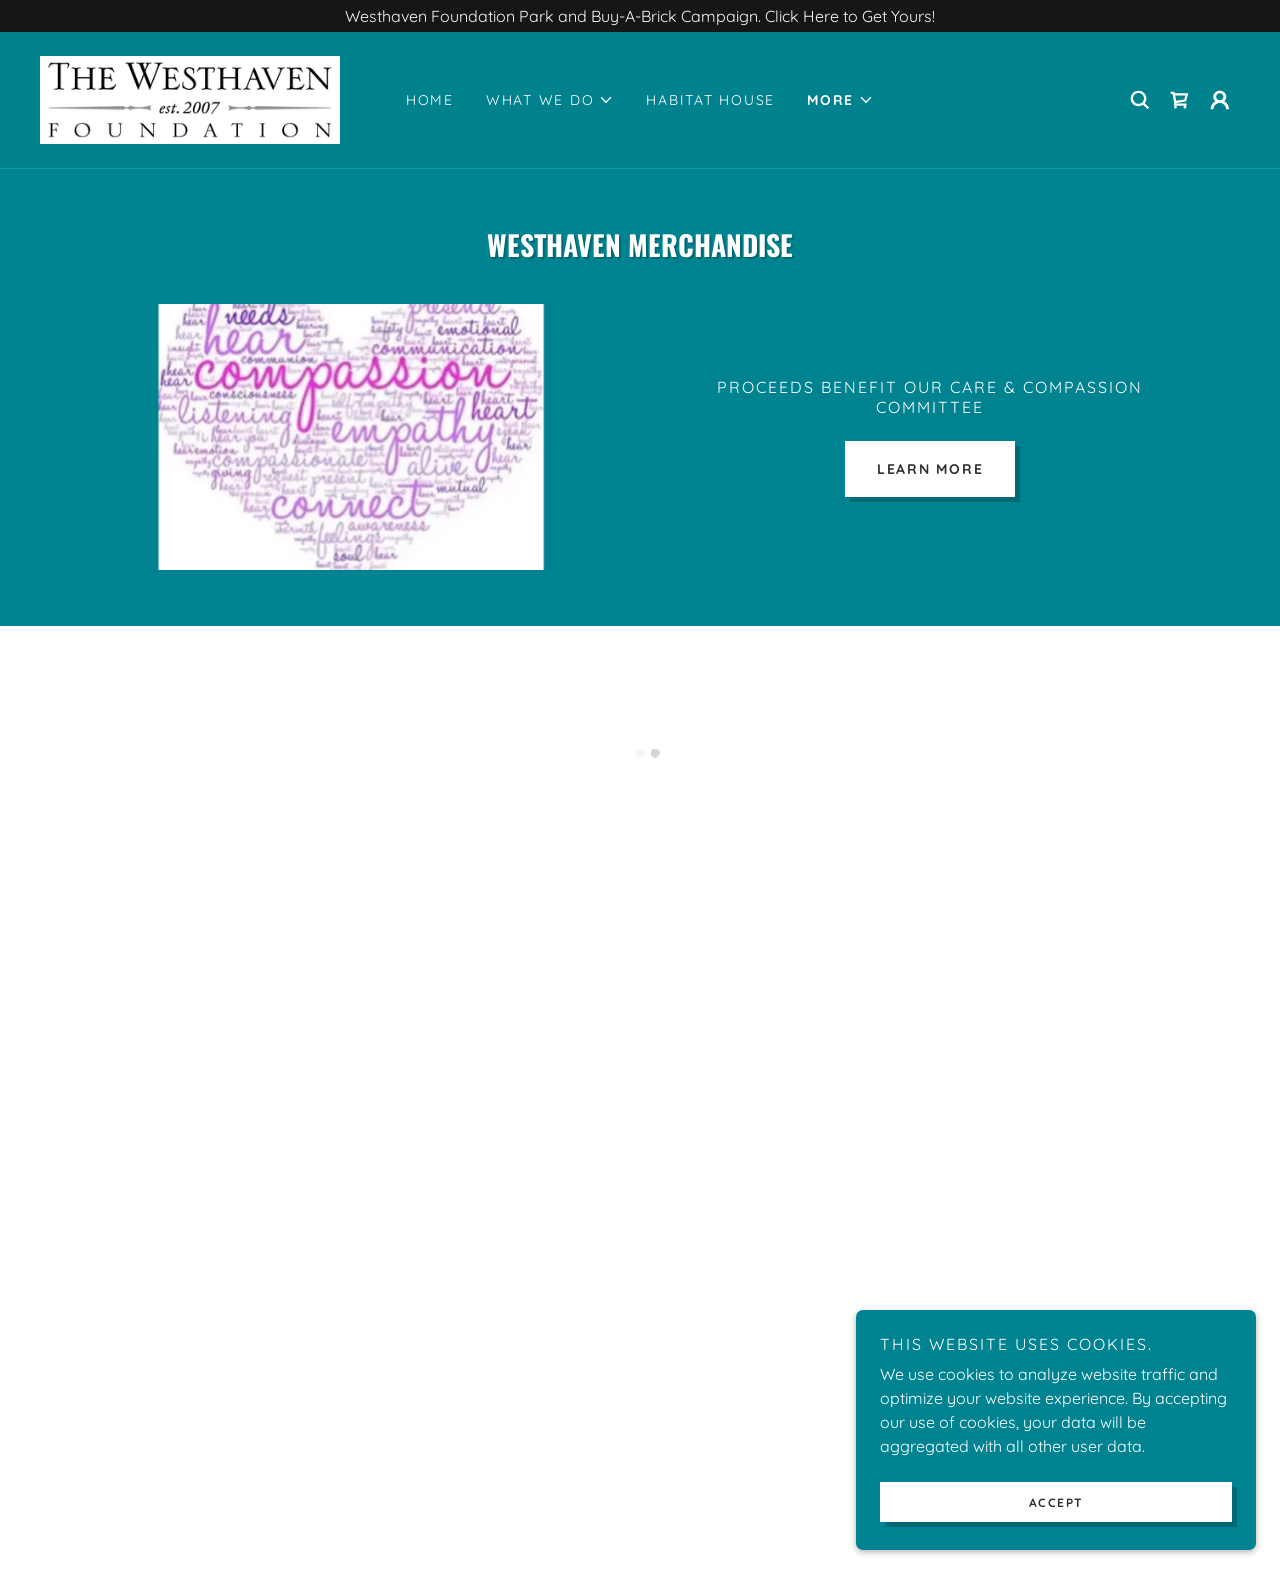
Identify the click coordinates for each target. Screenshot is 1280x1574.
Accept (1056, 1502)
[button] (550, 100)
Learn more (930, 469)
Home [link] (430, 100)
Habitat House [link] (710, 100)
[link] (190, 98)
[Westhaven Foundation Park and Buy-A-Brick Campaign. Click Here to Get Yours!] (640, 16)
